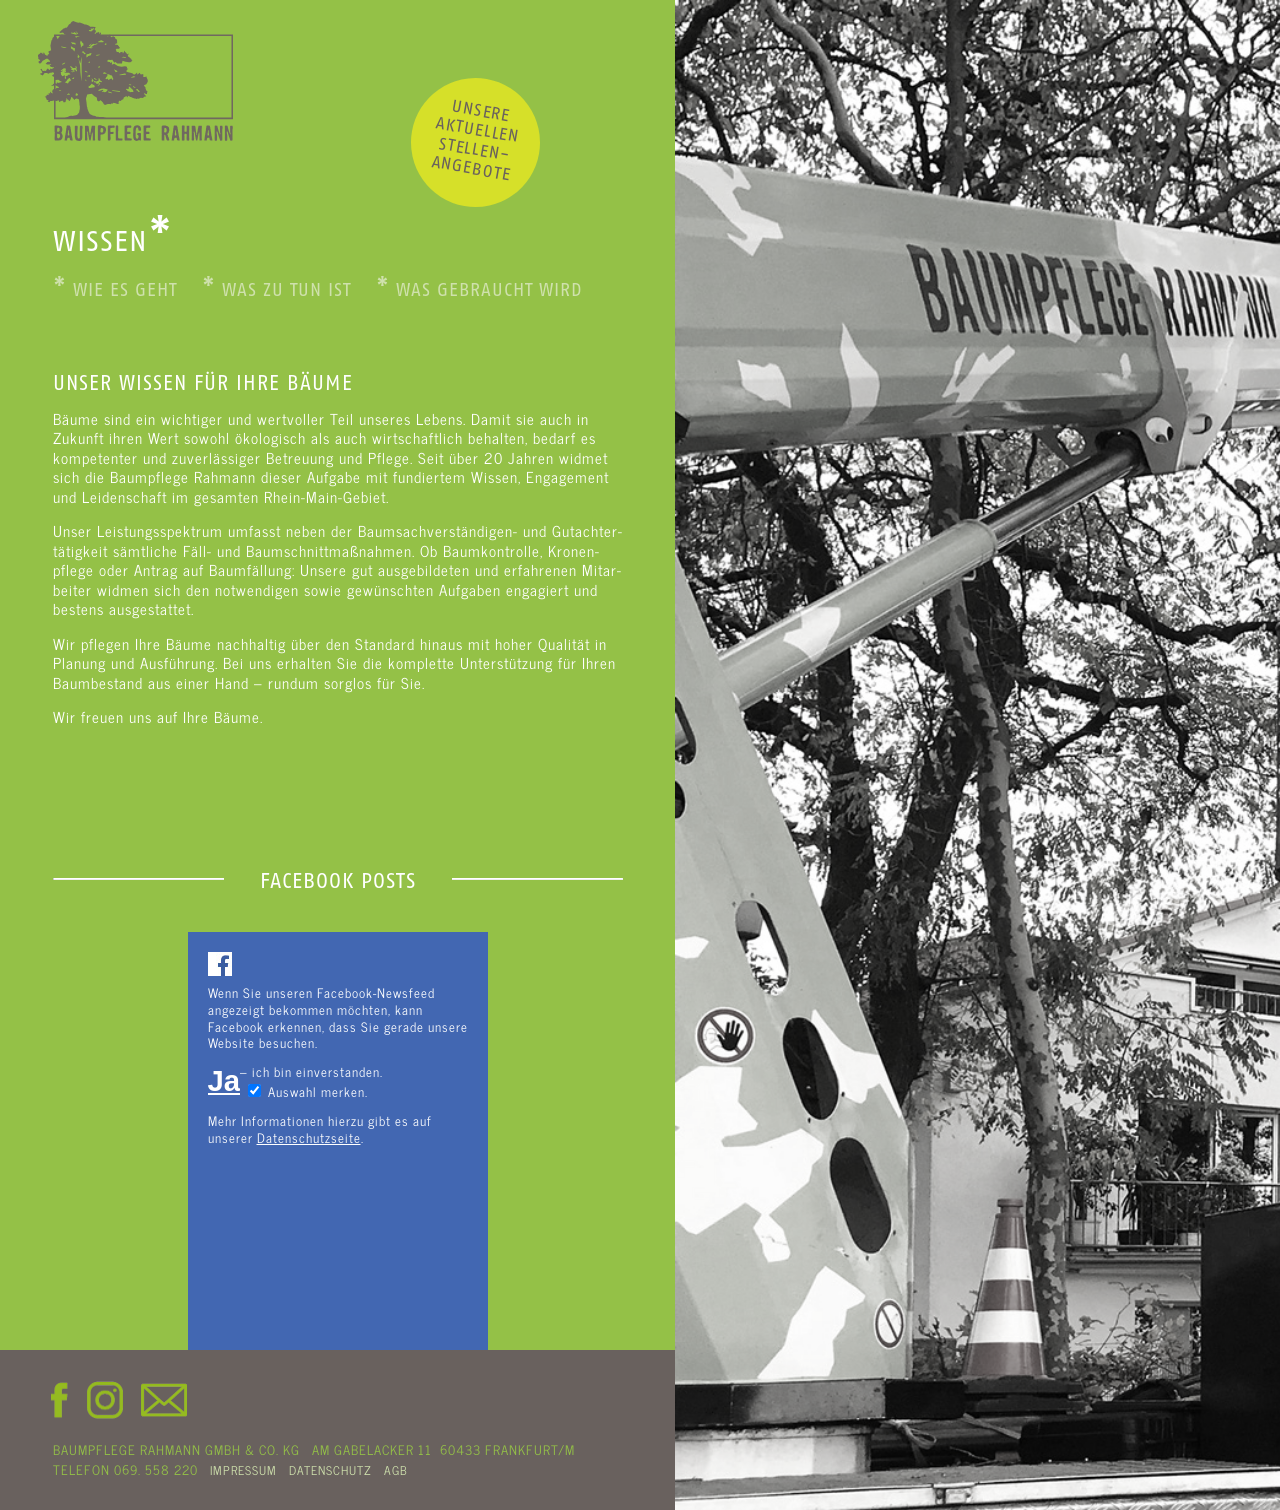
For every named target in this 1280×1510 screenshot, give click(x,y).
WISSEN (113, 241)
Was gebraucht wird (479, 290)
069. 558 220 (156, 1469)
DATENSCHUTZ (330, 1470)
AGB (396, 1470)
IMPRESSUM (243, 1470)
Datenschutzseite (309, 1137)
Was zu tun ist (276, 290)
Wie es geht (115, 290)
